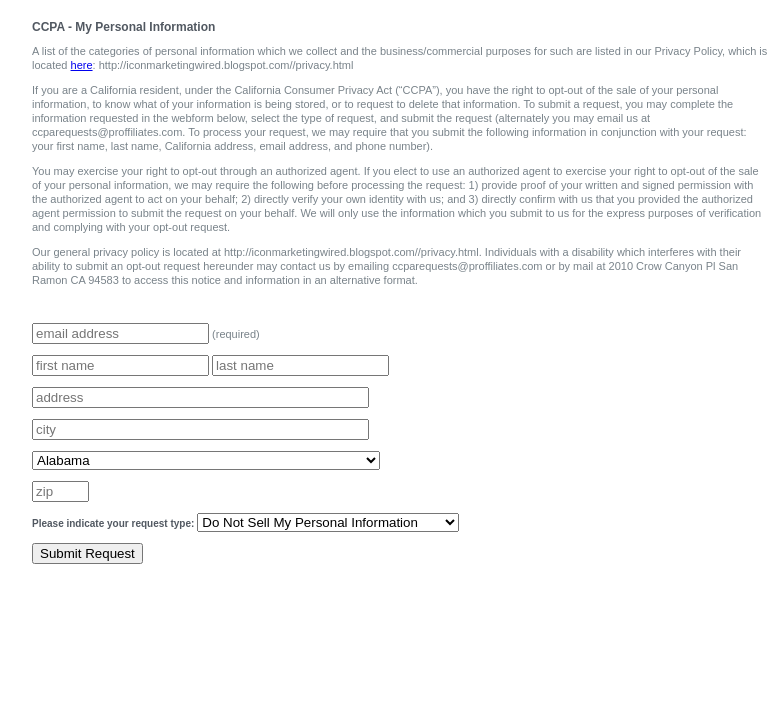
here (82, 65)
